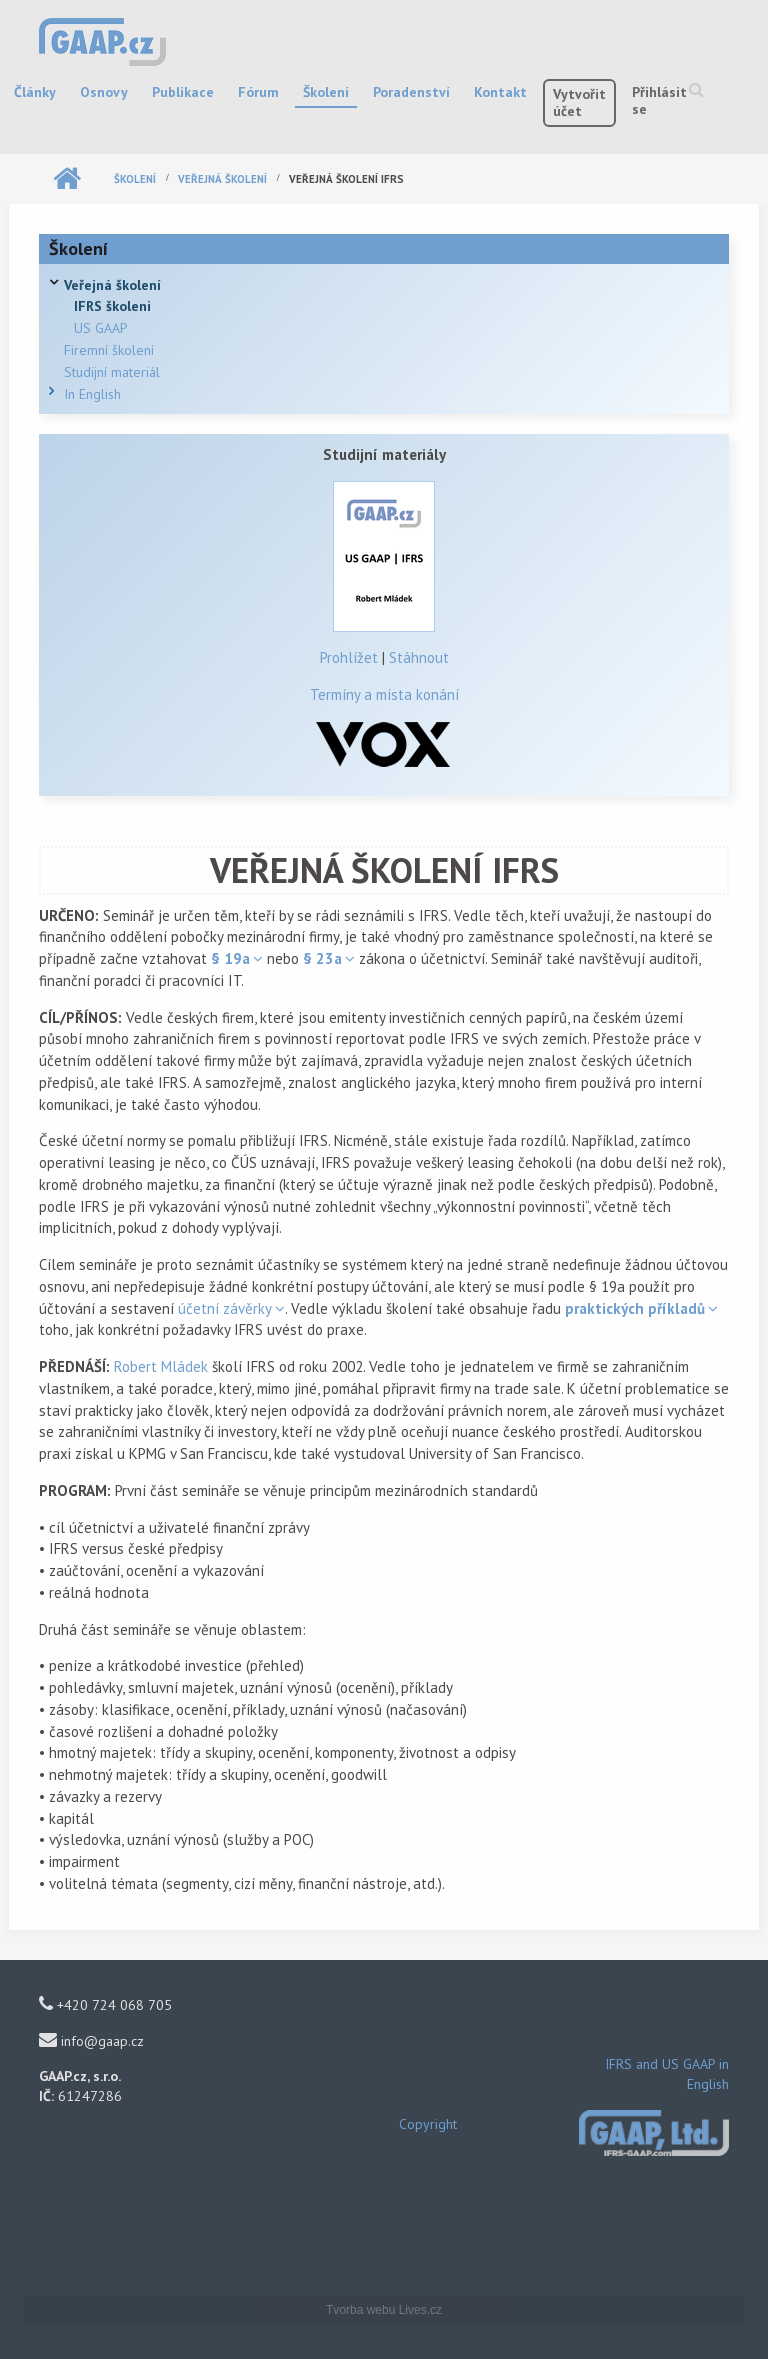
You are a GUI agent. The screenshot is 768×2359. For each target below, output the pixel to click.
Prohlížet (349, 657)
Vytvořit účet (579, 102)
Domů (66, 179)
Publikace (183, 92)
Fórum (258, 92)
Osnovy (104, 92)
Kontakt (500, 92)
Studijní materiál (112, 372)
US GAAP (101, 328)
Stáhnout (419, 657)
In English (92, 394)
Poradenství (411, 92)
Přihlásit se (659, 100)
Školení (326, 92)
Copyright (428, 2124)
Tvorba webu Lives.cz (384, 2310)
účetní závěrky (225, 1308)
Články (35, 92)
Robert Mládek (161, 1366)
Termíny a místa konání (384, 694)
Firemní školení (109, 350)
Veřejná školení (222, 179)
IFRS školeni (112, 306)
